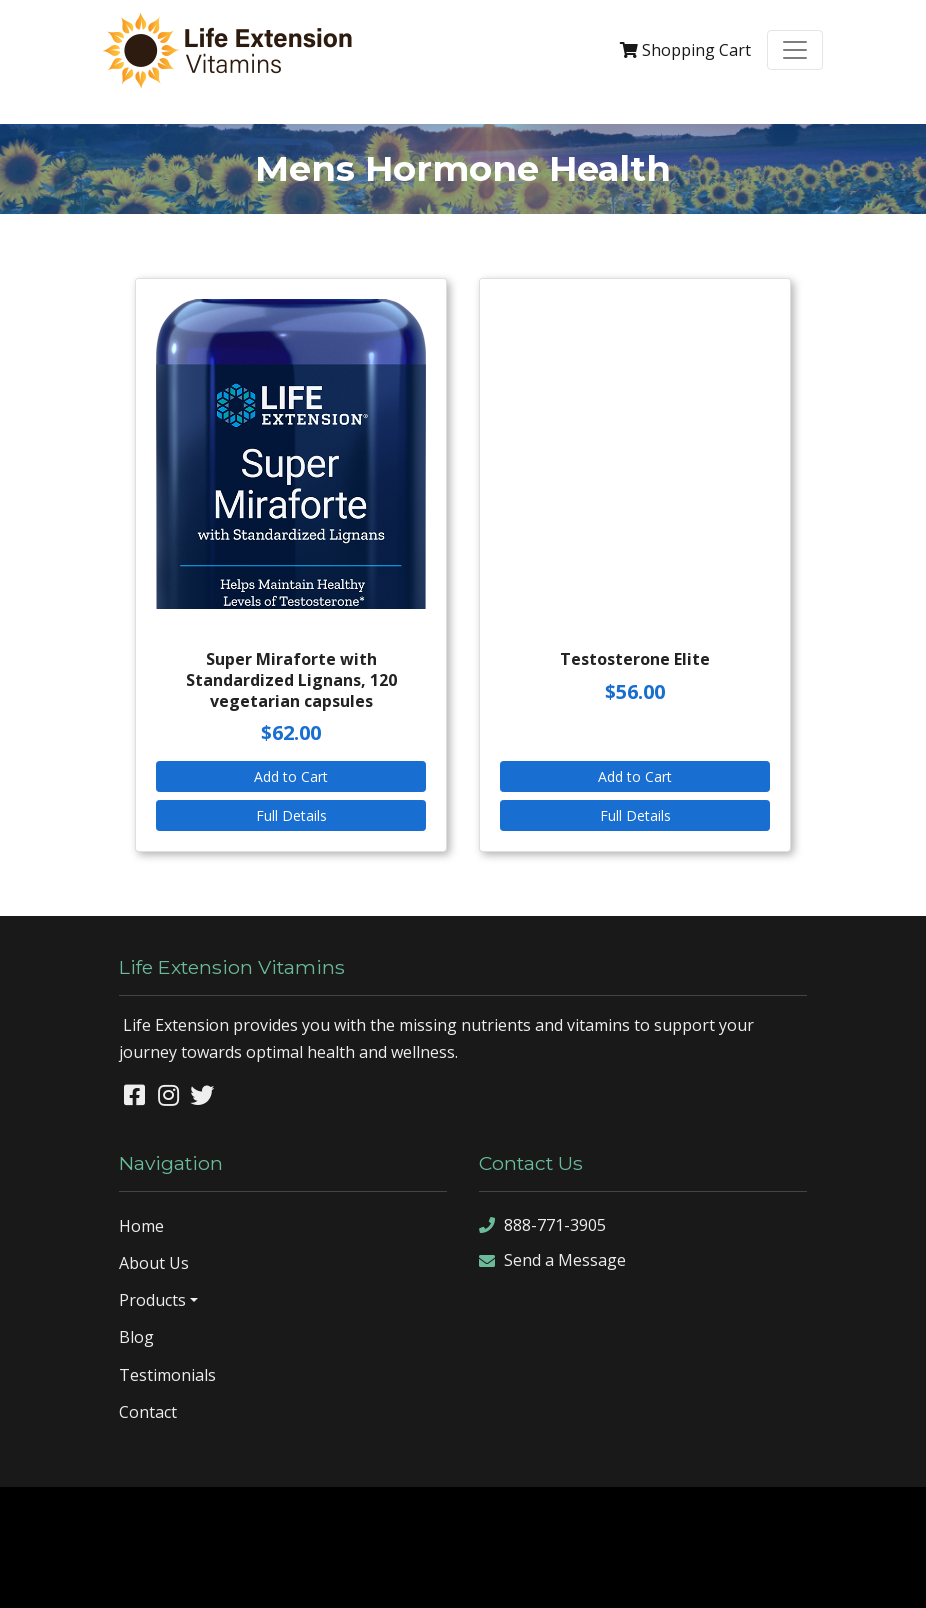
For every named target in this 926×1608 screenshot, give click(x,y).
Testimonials (167, 1375)
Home (141, 1226)
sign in (568, 1576)
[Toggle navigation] (795, 50)
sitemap (363, 1576)
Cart (685, 50)
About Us (154, 1263)
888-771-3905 (542, 1225)
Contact (148, 1412)
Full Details (291, 815)
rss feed (510, 1576)
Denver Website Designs (515, 1517)
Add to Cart (291, 776)
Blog (136, 1337)
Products (152, 1300)
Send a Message (552, 1260)
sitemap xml (436, 1576)
